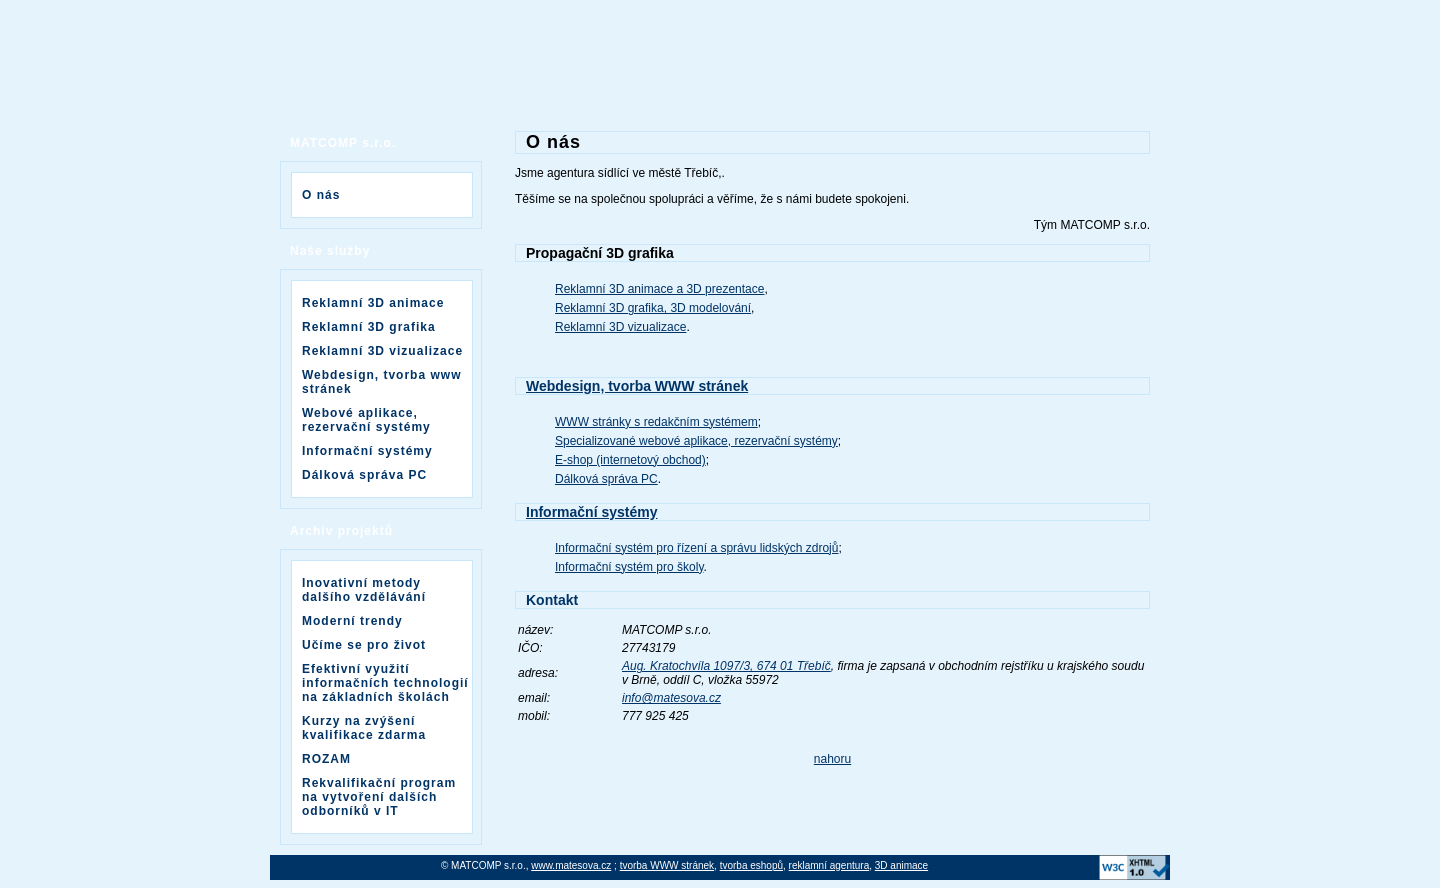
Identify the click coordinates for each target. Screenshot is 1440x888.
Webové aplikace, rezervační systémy (366, 420)
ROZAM (326, 759)
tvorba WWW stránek (667, 865)
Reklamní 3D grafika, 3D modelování (653, 308)
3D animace (901, 865)
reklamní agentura (829, 865)
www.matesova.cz (571, 865)
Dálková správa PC (364, 475)
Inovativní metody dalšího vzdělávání (364, 590)
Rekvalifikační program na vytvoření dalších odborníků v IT (379, 797)
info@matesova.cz (671, 698)
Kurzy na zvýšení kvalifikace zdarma (364, 728)
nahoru (832, 759)
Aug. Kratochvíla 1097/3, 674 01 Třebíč (726, 666)
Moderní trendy (352, 621)
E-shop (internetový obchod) (630, 460)
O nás (321, 195)
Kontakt (552, 600)
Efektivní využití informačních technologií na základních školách (385, 683)
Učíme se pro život (364, 645)
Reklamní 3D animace (373, 303)
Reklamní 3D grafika (369, 327)
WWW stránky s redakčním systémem (656, 422)
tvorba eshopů (751, 865)
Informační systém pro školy (629, 567)
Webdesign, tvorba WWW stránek (637, 386)
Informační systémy (367, 451)
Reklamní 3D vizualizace (382, 351)
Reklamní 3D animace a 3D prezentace (659, 289)
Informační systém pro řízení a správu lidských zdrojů (696, 548)
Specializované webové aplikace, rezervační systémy (696, 441)
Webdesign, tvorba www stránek (381, 382)
